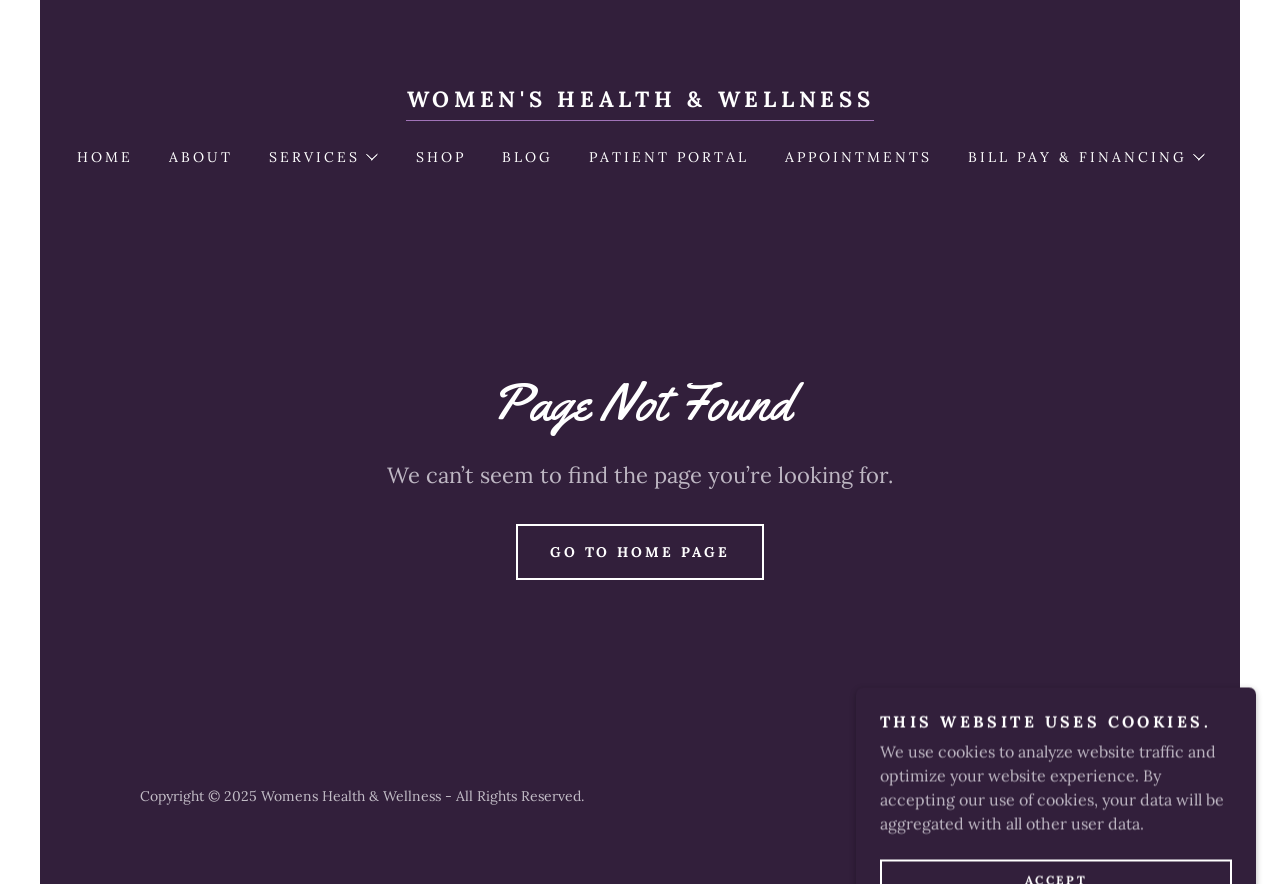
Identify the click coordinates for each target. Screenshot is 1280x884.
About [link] (201, 157)
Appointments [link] (858, 157)
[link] (640, 101)
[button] (322, 157)
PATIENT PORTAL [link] (669, 157)
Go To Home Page (640, 552)
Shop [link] (441, 157)
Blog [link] (527, 157)
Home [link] (105, 157)
